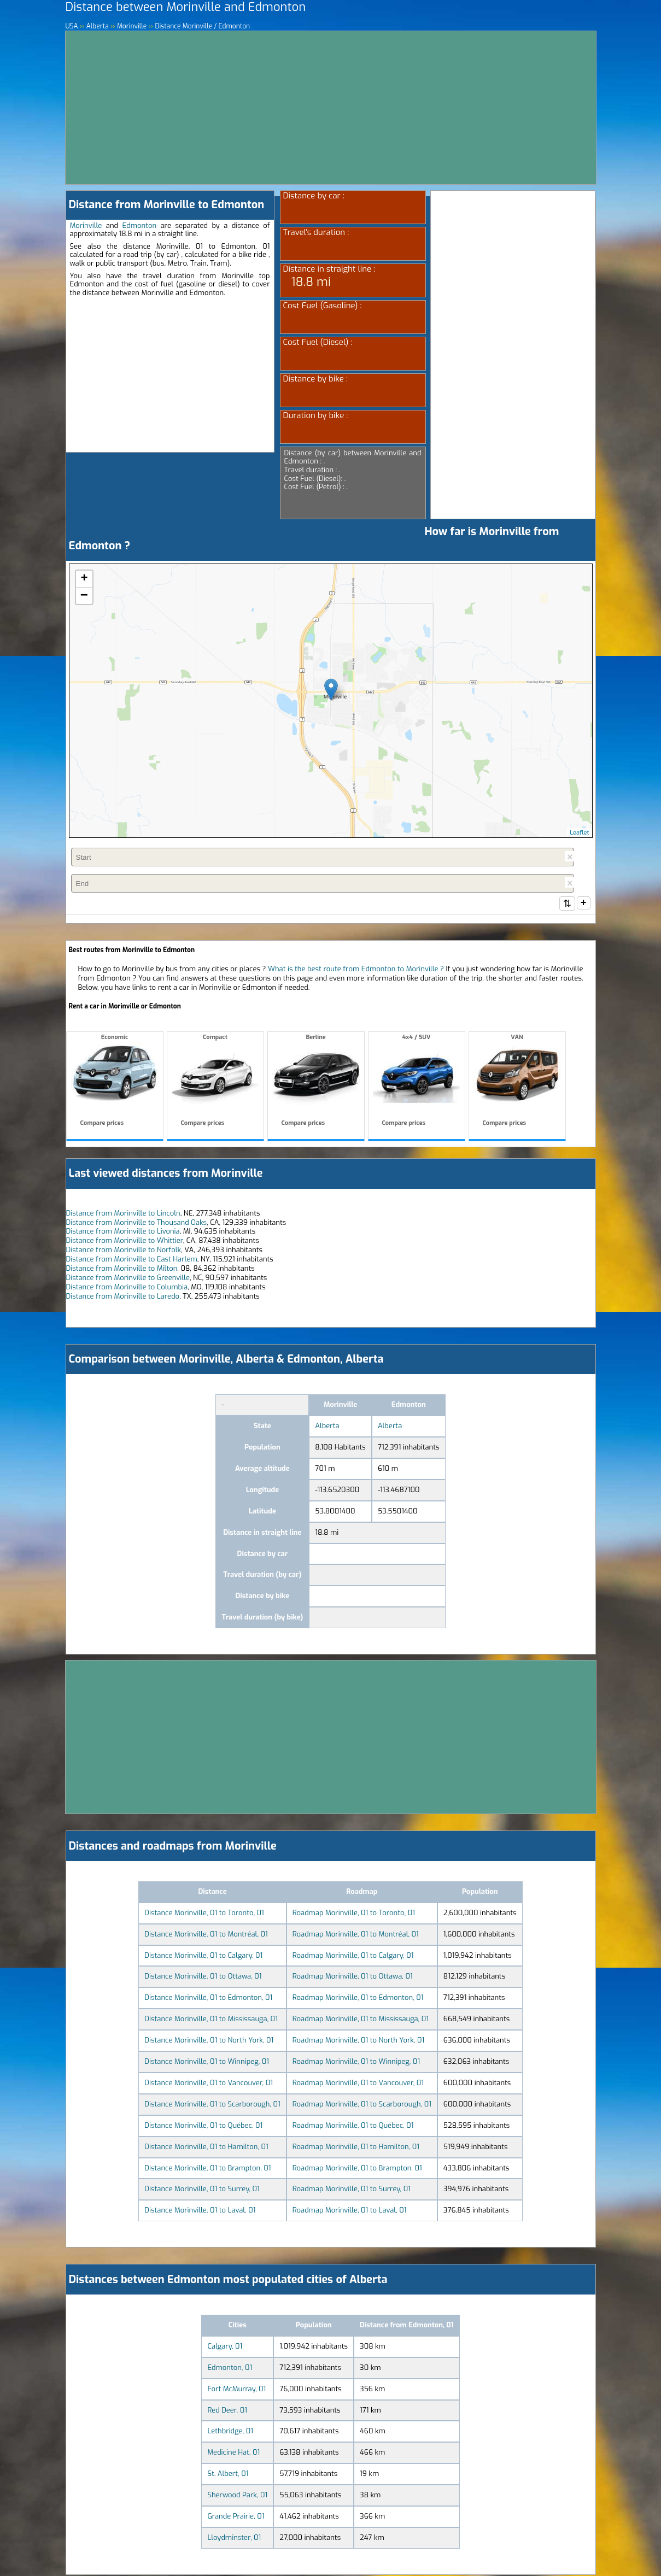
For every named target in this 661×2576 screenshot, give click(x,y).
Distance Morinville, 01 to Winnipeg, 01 (206, 2062)
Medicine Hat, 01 (233, 2453)
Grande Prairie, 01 (235, 2517)
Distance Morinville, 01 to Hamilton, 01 (206, 2147)
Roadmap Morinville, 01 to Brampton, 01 (357, 2169)
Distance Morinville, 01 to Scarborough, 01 (212, 2105)
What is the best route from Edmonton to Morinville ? (356, 970)
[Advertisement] (331, 107)
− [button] (84, 596)
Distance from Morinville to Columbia (127, 1288)
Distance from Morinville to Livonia (123, 1232)
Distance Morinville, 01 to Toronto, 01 (204, 1913)
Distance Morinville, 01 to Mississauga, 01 (210, 2020)
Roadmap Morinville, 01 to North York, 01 (358, 2041)
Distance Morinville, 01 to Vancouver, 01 (208, 2083)
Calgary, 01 (224, 2347)
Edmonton (139, 225)
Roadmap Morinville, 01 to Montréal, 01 (356, 1935)
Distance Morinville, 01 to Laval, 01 (199, 2211)
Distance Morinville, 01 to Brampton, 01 (207, 2169)
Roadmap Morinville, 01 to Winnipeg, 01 (356, 2062)
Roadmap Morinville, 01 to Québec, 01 (353, 2126)
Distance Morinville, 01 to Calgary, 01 (203, 1956)
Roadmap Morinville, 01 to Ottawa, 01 (353, 1977)
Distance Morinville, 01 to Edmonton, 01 (208, 1998)
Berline (316, 1082)
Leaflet (579, 833)
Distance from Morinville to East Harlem (131, 1260)
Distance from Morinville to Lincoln (123, 1214)
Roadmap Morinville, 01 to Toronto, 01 (354, 1913)
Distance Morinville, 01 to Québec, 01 (203, 2126)
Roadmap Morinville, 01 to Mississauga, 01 (361, 2020)
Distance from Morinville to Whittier (124, 1241)
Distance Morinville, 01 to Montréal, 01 (205, 1935)
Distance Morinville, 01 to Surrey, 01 (201, 2189)
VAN (517, 1082)
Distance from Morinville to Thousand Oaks (136, 1223)
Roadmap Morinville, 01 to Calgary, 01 (353, 1956)
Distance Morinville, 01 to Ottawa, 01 (202, 1977)
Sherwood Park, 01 (237, 2496)
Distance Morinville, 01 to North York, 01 (208, 2041)
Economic (115, 1082)
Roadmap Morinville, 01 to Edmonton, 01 (358, 1998)
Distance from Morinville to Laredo (123, 1297)
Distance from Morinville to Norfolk (124, 1250)
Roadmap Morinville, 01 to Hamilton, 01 (356, 2147)
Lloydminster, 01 (234, 2538)
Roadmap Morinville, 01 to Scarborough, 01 (362, 2105)
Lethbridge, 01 (230, 2432)
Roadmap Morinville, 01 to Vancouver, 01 (358, 2083)
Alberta (327, 1426)
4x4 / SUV (416, 1082)
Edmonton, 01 (229, 2368)
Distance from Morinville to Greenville (128, 1278)
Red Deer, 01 (227, 2411)
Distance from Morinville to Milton (122, 1269)
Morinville (86, 225)
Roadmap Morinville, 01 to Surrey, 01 (352, 2189)
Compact (215, 1082)
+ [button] (83, 579)
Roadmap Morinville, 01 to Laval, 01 (350, 2211)
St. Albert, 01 (227, 2474)
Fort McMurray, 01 (236, 2390)
